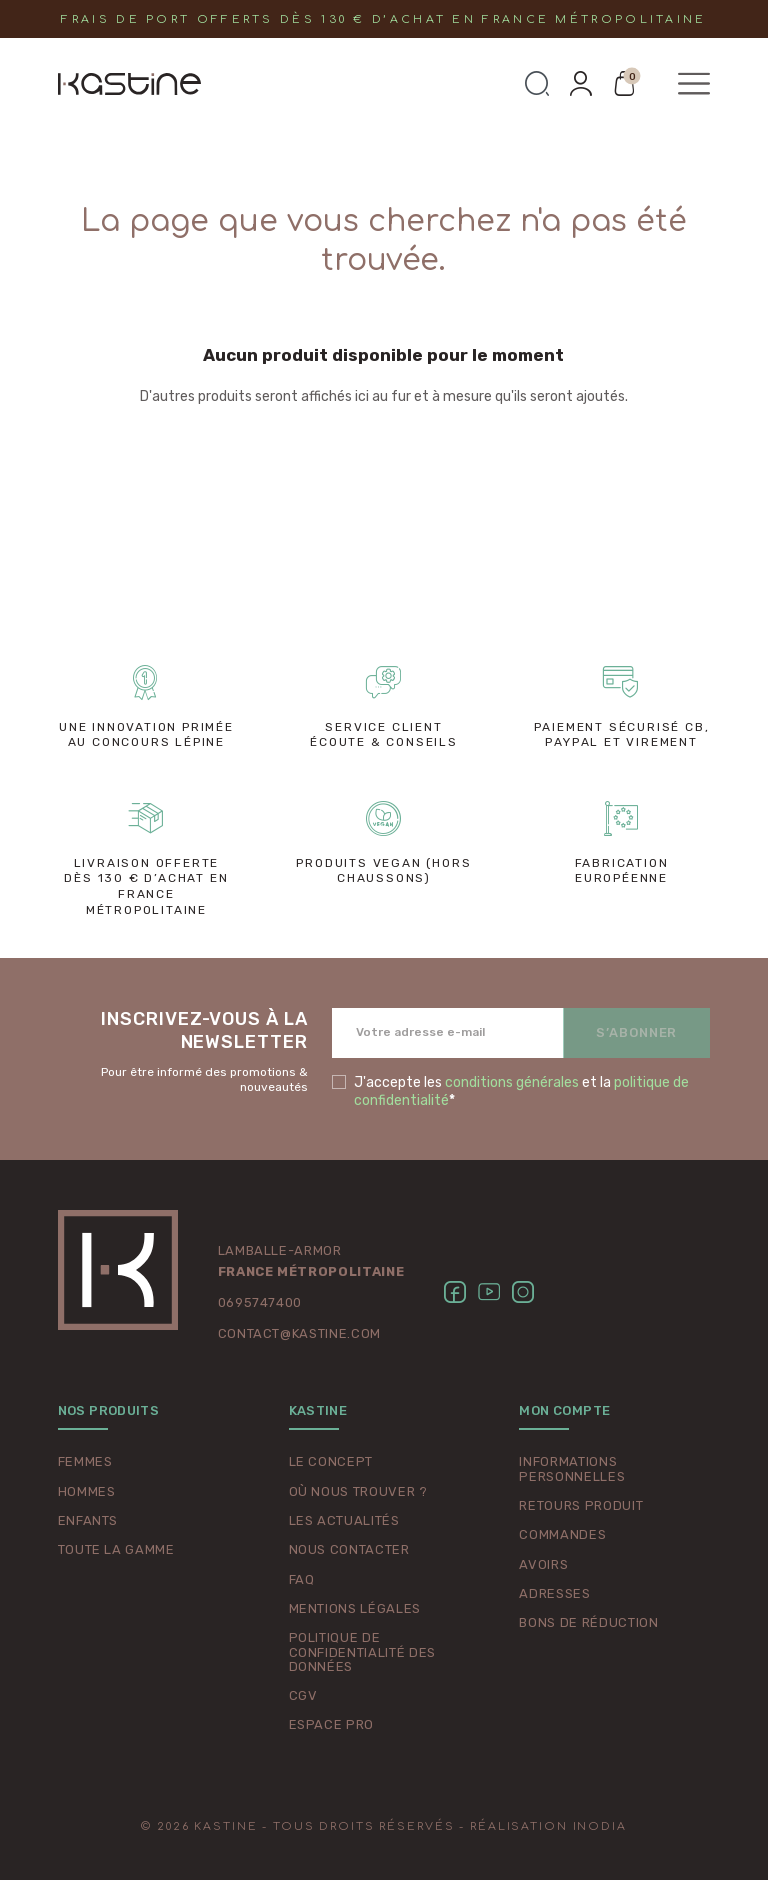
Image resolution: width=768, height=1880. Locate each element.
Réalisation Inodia (548, 1826)
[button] (537, 84)
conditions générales (512, 1082)
